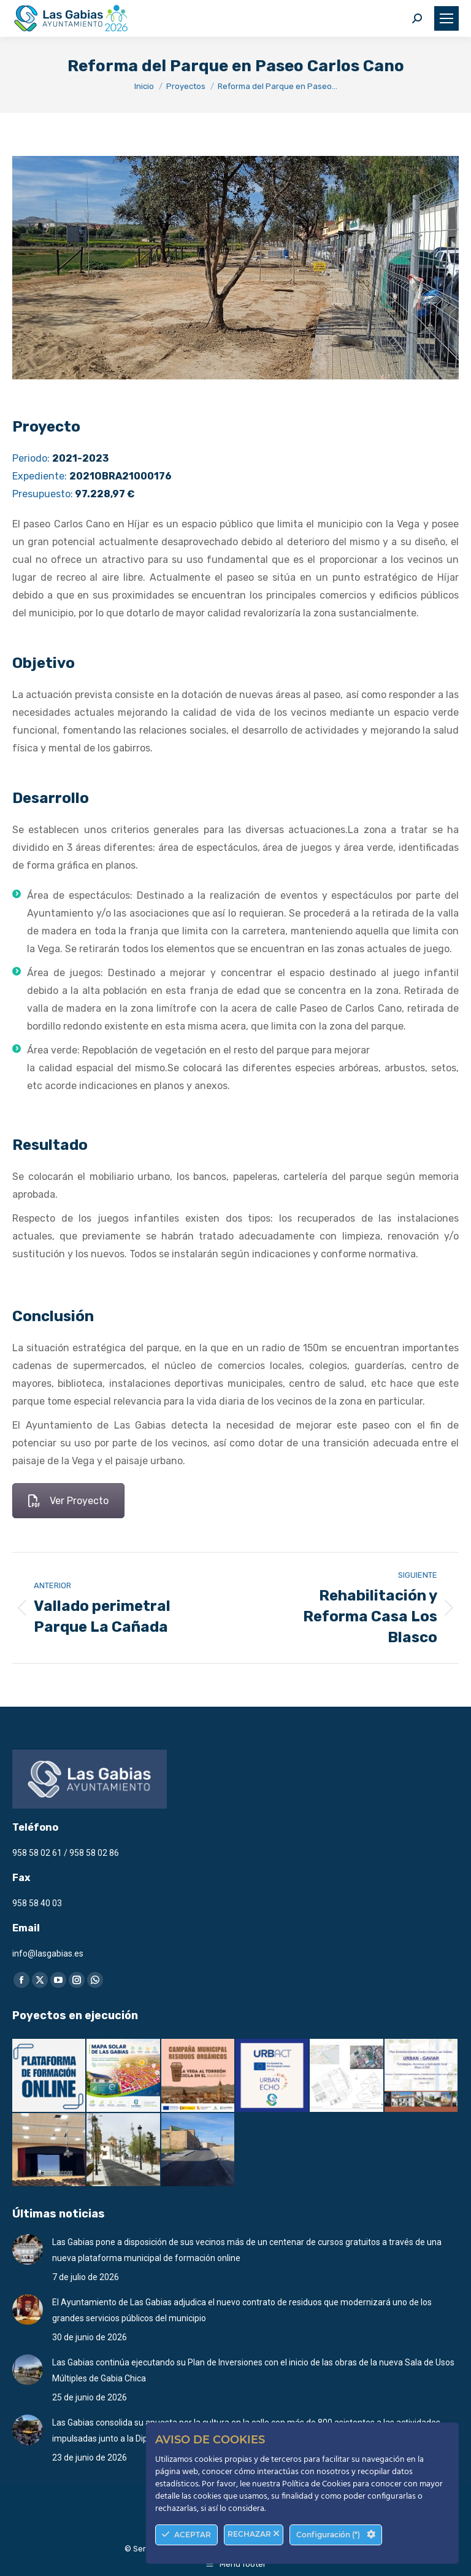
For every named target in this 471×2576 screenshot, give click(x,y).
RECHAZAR (254, 2534)
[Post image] (27, 2249)
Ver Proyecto (68, 1501)
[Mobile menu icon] (446, 18)
